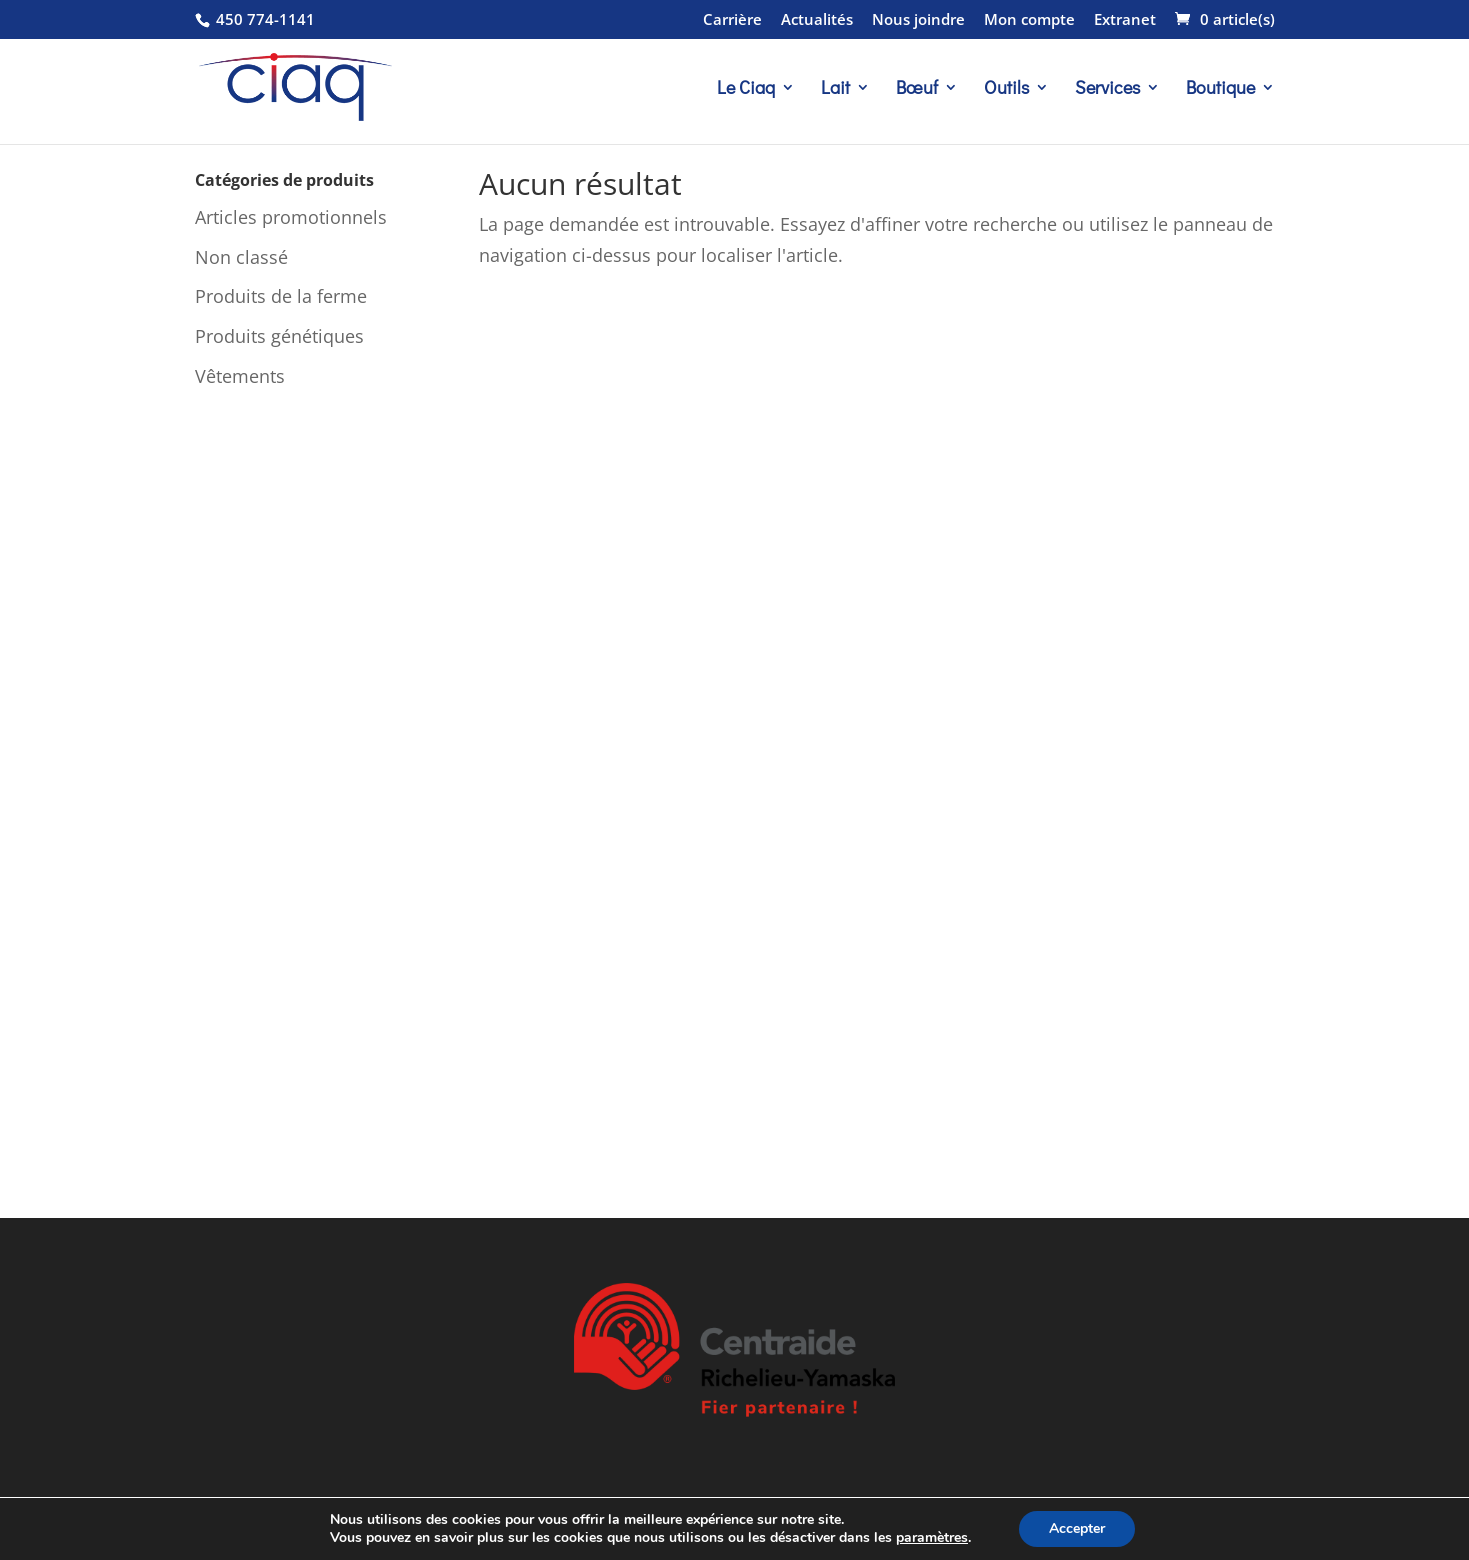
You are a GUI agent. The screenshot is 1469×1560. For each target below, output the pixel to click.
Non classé (241, 257)
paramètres (932, 1538)
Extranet (1125, 20)
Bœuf (917, 89)
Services (1107, 89)
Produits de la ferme (281, 296)
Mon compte (1029, 20)
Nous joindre (918, 20)
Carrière (732, 20)
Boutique (1220, 89)
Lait (835, 89)
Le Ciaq (746, 89)
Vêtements (240, 376)
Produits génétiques (279, 336)
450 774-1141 (263, 19)
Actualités (817, 20)
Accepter (1077, 1528)
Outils (1006, 89)
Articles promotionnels (291, 217)
